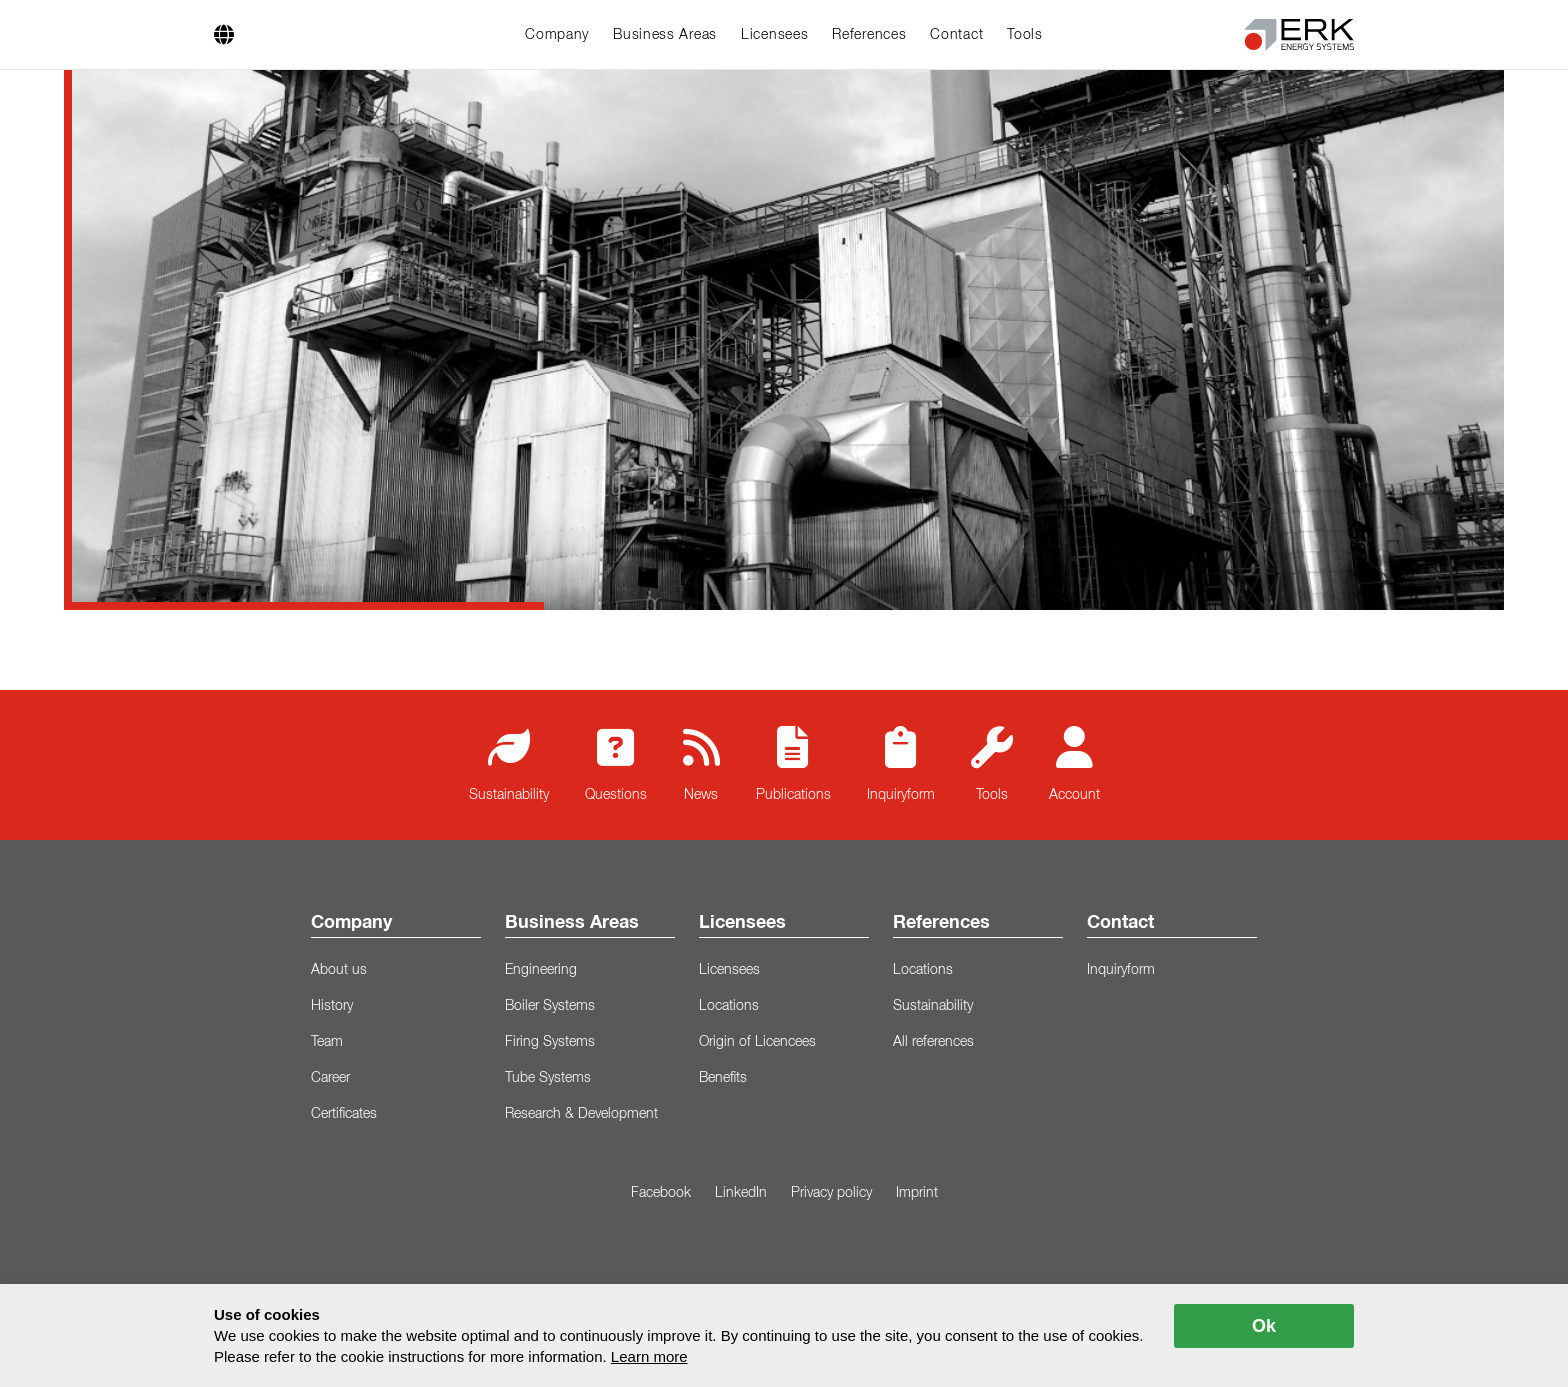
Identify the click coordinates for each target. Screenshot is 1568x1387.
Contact (956, 35)
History (332, 1006)
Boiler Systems (550, 1006)
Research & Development (581, 1114)
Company (557, 35)
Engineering (541, 970)
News (701, 764)
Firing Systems (550, 1042)
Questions (616, 764)
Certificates (344, 1114)
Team (327, 1042)
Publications (793, 764)
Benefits (723, 1078)
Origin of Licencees (757, 1042)
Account (1074, 764)
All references (933, 1042)
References (869, 35)
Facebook (661, 1193)
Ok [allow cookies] (1264, 1326)
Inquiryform (901, 764)
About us (339, 970)
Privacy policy (831, 1193)
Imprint (917, 1193)
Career (330, 1078)
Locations (729, 1006)
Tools (1025, 35)
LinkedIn (741, 1193)
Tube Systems (548, 1078)
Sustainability (509, 764)
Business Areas (665, 35)
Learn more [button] (649, 1356)
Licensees (774, 35)
